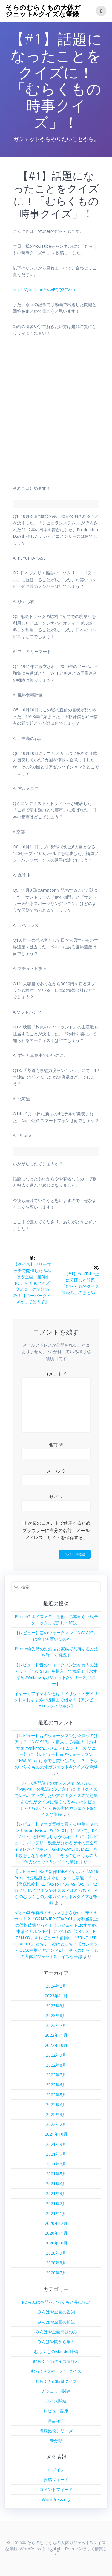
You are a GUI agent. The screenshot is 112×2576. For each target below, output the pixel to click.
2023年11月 (56, 1996)
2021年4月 (56, 2183)
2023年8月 (56, 2015)
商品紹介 (56, 2420)
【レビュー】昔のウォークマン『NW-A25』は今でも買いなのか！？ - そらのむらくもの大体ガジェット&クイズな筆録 (56, 1760)
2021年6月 (56, 2164)
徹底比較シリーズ (56, 2431)
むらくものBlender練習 (56, 2351)
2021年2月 (56, 2203)
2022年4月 (56, 2104)
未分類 (56, 2440)
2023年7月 (56, 2025)
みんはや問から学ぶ (56, 2341)
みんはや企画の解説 (56, 2322)
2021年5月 (56, 2174)
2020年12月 (56, 2223)
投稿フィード (56, 2479)
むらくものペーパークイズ (56, 2371)
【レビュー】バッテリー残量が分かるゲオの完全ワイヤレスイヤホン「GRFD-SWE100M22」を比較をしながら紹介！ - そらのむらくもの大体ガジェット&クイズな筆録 (56, 1849)
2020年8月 (56, 2263)
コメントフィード (56, 2489)
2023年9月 (56, 2005)
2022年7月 (56, 2075)
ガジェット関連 (56, 2391)
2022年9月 (56, 2055)
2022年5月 (56, 2095)
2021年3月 (56, 2193)
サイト (56, 1497)
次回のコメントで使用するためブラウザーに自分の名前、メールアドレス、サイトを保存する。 (56, 1530)
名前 (56, 1445)
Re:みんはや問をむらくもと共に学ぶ (56, 2302)
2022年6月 (56, 2084)
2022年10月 (56, 2045)
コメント (56, 1374)
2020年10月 (56, 2243)
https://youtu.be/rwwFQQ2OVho (44, 289)
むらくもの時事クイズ (56, 2381)
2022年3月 (56, 2114)
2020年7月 (56, 2273)
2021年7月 (56, 2154)
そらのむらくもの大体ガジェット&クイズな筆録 (43, 11)
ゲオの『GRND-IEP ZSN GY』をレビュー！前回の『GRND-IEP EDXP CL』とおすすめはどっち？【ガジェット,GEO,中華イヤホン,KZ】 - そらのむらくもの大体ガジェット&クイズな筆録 (56, 1943)
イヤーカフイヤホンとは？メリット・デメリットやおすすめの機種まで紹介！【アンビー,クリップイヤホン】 (56, 1700)
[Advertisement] (56, 414)
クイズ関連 (56, 2401)
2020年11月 (56, 2233)
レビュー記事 (56, 2411)
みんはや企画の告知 (56, 2312)
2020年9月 (56, 2253)
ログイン (56, 2470)
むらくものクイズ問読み (56, 2361)
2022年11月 (56, 2035)
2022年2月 (56, 2124)
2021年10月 (56, 2134)
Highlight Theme (62, 2549)
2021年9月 (56, 2144)
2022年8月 (56, 2065)
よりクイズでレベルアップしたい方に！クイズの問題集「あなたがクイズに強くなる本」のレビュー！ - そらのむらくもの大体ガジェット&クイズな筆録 (56, 1801)
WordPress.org (56, 2499)
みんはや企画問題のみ (56, 2332)
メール (56, 1471)
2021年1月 (56, 2213)
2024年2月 (56, 1986)
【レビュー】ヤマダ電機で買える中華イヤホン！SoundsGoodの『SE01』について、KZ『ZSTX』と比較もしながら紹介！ (56, 1830)
